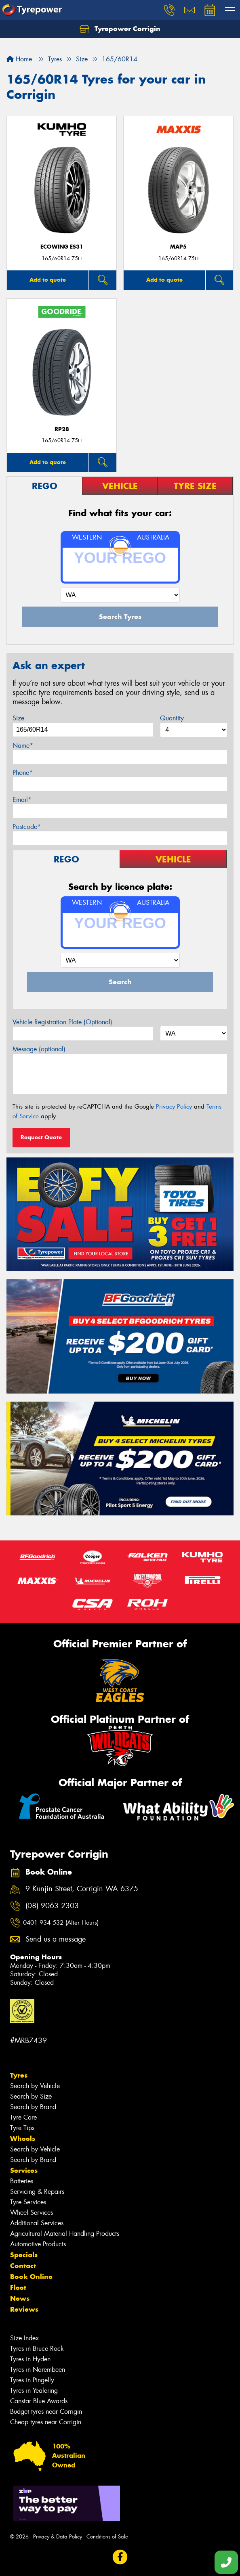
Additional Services (36, 2223)
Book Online (31, 2276)
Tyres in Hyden (30, 2359)
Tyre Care (23, 2117)
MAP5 (178, 246)
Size (18, 718)
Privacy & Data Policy (57, 2536)
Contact (23, 2265)
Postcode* (27, 826)
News (19, 2298)
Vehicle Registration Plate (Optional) (62, 1022)
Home (19, 59)
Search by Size (31, 2096)
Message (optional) (39, 1049)
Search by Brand (33, 2107)
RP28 (62, 429)
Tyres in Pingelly (32, 2380)
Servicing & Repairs (37, 2191)
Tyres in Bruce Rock (37, 2348)
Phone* (23, 772)
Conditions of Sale (107, 2536)
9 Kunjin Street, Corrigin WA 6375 (81, 1889)
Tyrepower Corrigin (120, 29)
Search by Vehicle (35, 2086)
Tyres (18, 2075)
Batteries (21, 2181)
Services (24, 2170)
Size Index (24, 2338)
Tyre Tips (22, 2128)
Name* (23, 745)
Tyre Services (28, 2202)
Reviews (24, 2309)
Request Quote (41, 1137)
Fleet (18, 2287)
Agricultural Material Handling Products (64, 2233)
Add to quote (47, 279)
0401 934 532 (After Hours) (61, 1923)
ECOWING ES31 (61, 246)
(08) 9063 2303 (52, 1906)
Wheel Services (31, 2212)
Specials (24, 2254)
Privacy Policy (174, 1107)
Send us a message (55, 1939)
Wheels (22, 2138)
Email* (22, 799)
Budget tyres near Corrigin (46, 2411)
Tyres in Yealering (34, 2390)
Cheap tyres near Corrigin (45, 2422)
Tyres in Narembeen (37, 2369)
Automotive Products (38, 2244)
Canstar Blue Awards (38, 2401)
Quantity (172, 718)
